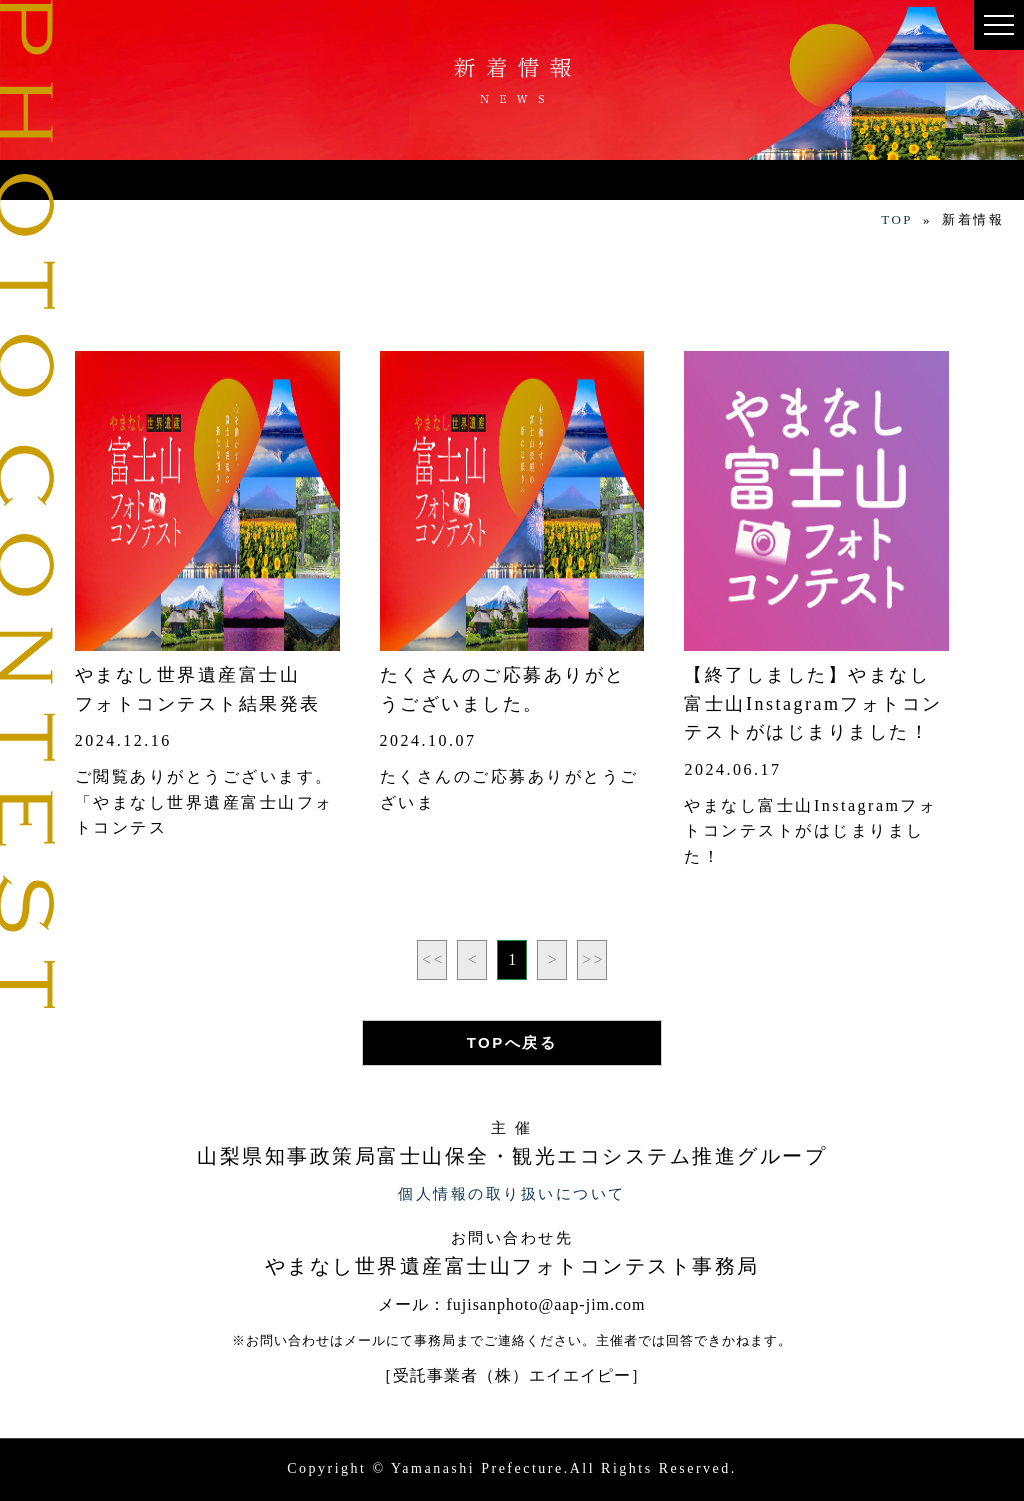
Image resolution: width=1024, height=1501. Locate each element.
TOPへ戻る (512, 1042)
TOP (897, 219)
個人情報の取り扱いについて (512, 1194)
